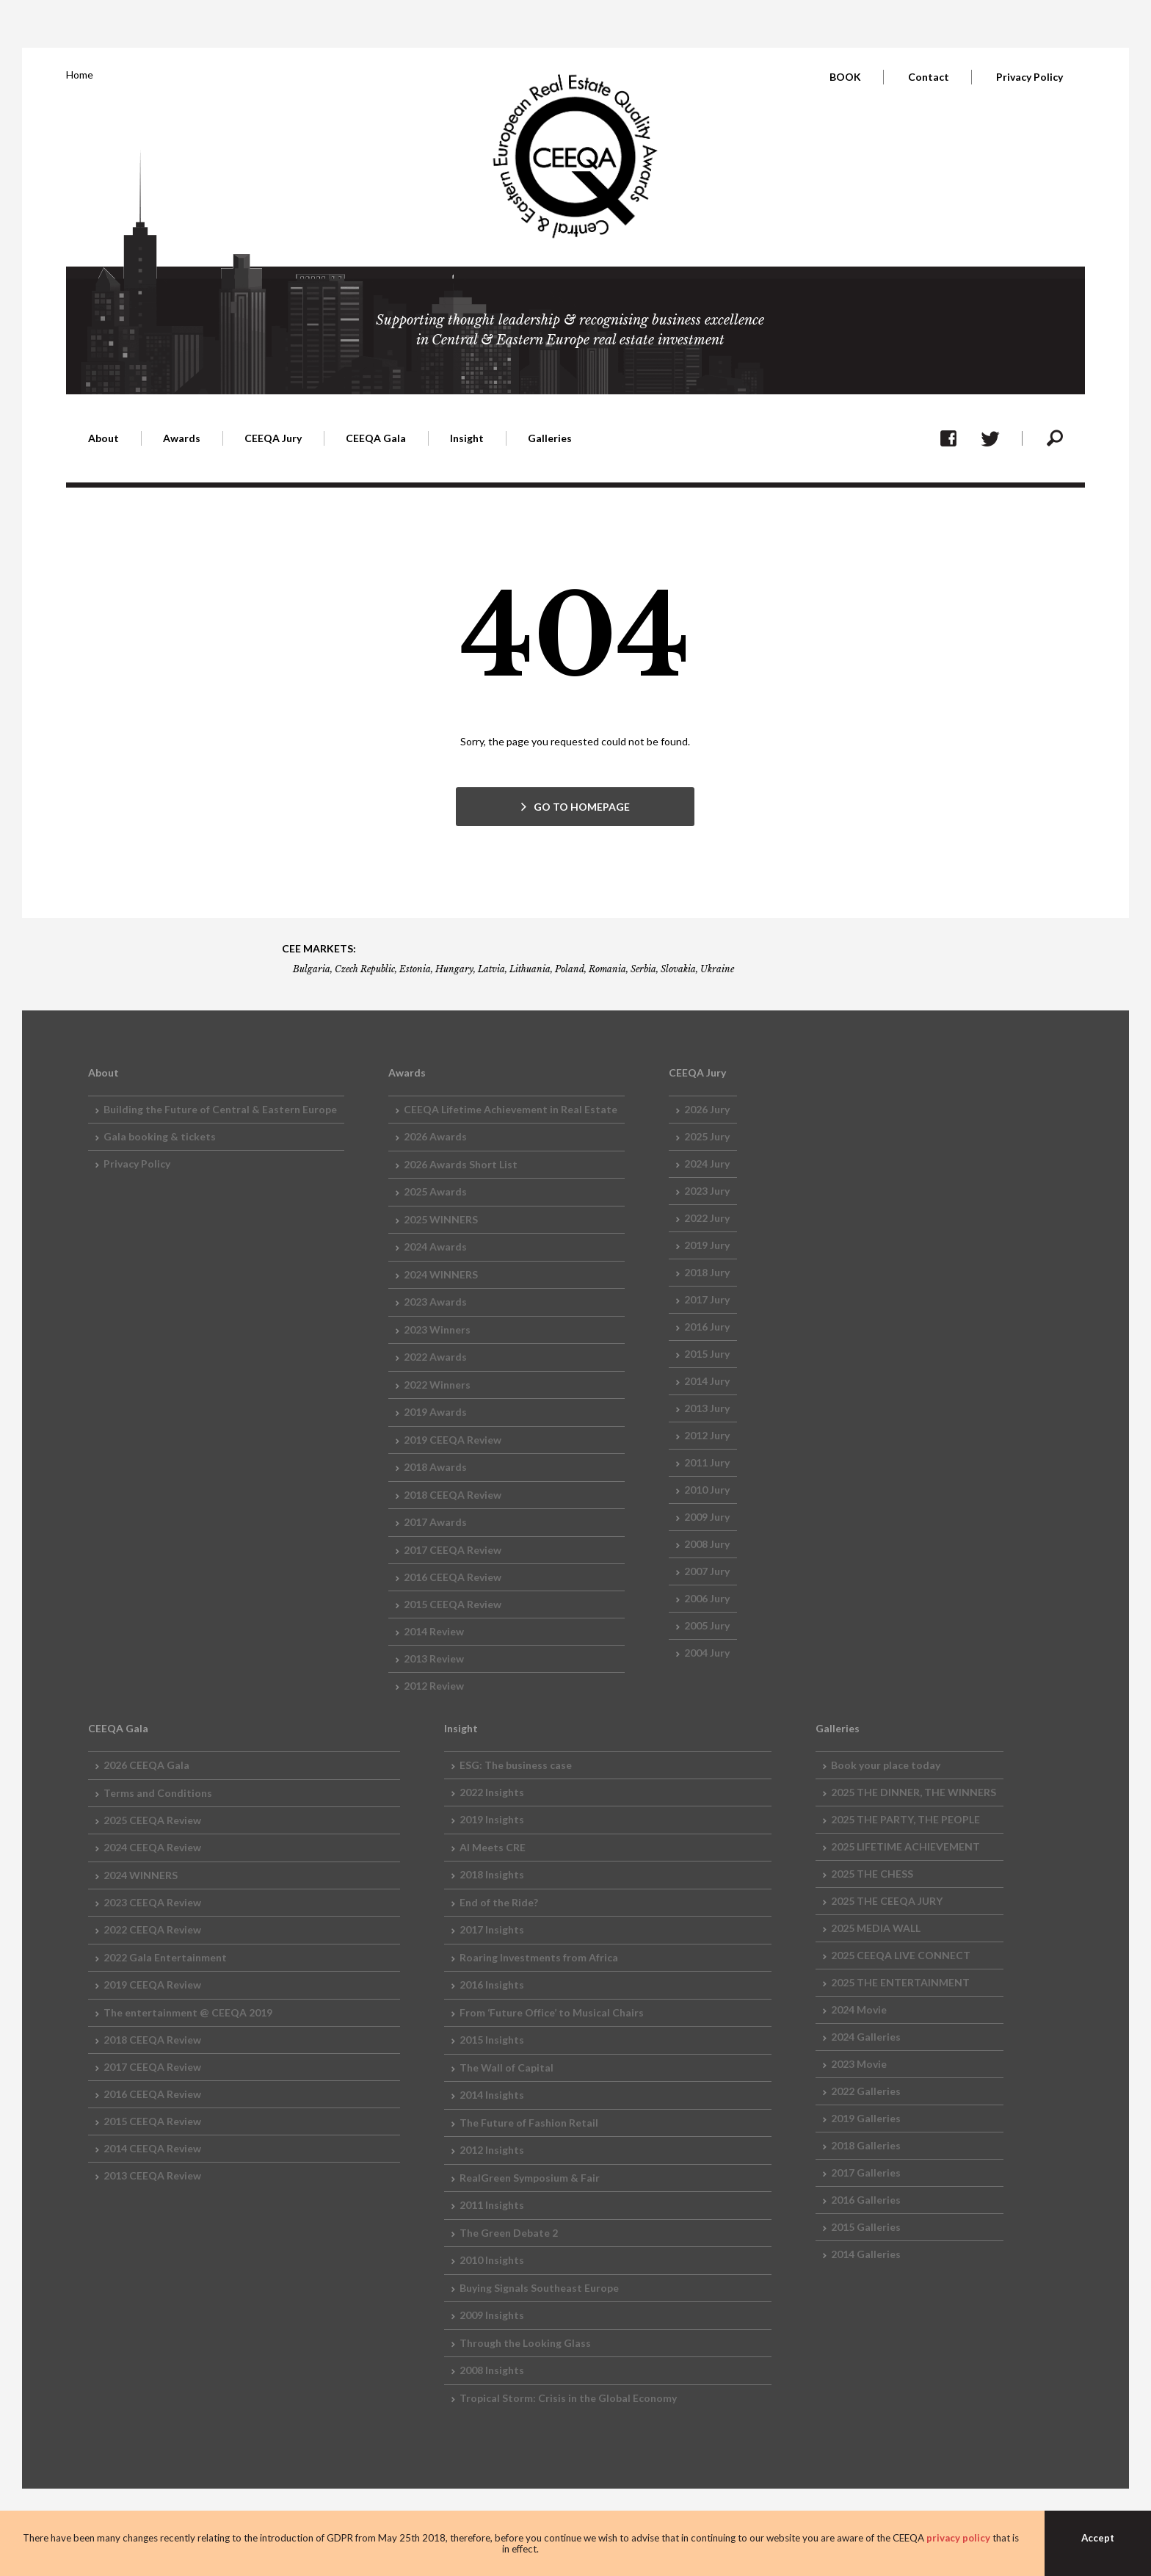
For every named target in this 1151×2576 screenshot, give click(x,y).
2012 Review (434, 1685)
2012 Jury (707, 1435)
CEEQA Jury (273, 438)
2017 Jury (707, 1299)
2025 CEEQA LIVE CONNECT (900, 1955)
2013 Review (434, 1658)
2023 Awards (435, 1301)
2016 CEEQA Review (452, 1577)
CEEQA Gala (376, 438)
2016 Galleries (866, 2199)
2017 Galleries (866, 2172)
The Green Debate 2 (509, 2232)
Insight (467, 438)
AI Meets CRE (493, 1847)
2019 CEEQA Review (452, 1439)
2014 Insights (492, 2094)
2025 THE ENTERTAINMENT (900, 1982)
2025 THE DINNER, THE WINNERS (913, 1792)
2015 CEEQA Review (452, 1604)
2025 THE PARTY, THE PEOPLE (905, 1819)
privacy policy (958, 2538)
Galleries (550, 438)
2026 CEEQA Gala (146, 1765)
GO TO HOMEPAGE (582, 806)
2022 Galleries (866, 2091)
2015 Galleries (866, 2227)
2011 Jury (707, 1462)
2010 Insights (492, 2260)
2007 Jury (707, 1571)
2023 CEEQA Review (152, 1902)
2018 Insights (492, 1874)
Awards (181, 438)
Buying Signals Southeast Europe (539, 2288)
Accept (1097, 2538)
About (103, 438)
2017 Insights (492, 1929)
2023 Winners (437, 1329)
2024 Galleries (866, 2036)
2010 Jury (707, 1489)
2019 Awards (435, 1411)
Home (79, 74)
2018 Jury (707, 1272)
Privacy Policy (1029, 76)
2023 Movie (859, 2064)
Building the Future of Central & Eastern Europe (220, 1109)
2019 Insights (492, 1819)
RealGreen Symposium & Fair (530, 2177)
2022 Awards (435, 1356)
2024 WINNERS (441, 1274)
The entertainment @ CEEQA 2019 (188, 2012)
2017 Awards (435, 1522)
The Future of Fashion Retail (529, 2122)
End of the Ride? (499, 1902)
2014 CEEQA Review (152, 2148)
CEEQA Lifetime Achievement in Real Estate (510, 1109)
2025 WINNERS (441, 1219)
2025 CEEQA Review (152, 1820)
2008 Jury (707, 1544)
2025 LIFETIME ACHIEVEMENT (905, 1846)
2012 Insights (492, 2149)
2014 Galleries (866, 2254)
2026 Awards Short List (461, 1164)
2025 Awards (435, 1191)
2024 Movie (859, 2009)
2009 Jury (707, 1516)
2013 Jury (707, 1408)
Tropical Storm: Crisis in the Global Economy (568, 2398)
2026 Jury (707, 1109)
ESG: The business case (516, 1765)
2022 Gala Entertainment (165, 1957)
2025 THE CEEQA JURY (887, 1901)
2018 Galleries (866, 2145)
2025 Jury (707, 1136)
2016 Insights (492, 1984)
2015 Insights (492, 2039)
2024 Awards (435, 1246)
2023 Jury (707, 1190)
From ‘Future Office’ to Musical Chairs (552, 2012)
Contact (928, 76)
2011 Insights (492, 2205)
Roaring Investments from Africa (539, 1957)
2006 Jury (707, 1598)
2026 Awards (435, 1136)
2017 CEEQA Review (452, 1550)
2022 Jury (707, 1218)
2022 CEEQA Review (152, 1929)
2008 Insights (492, 2370)
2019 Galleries (866, 2118)
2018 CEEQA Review (452, 1494)
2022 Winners (437, 1384)
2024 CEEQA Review (152, 1847)
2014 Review (434, 1631)
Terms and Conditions (158, 1793)
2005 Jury (707, 1625)
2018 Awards (435, 1467)
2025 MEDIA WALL (876, 1928)
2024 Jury (707, 1163)
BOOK (845, 76)
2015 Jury (707, 1353)
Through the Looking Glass (525, 2343)
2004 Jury (707, 1652)
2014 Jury (707, 1381)
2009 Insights (492, 2315)
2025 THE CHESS (872, 1873)
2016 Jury (707, 1326)
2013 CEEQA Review (152, 2175)
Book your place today (885, 1765)
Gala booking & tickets (160, 1136)
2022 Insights (492, 1792)
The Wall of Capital (506, 2067)
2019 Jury (707, 1245)
